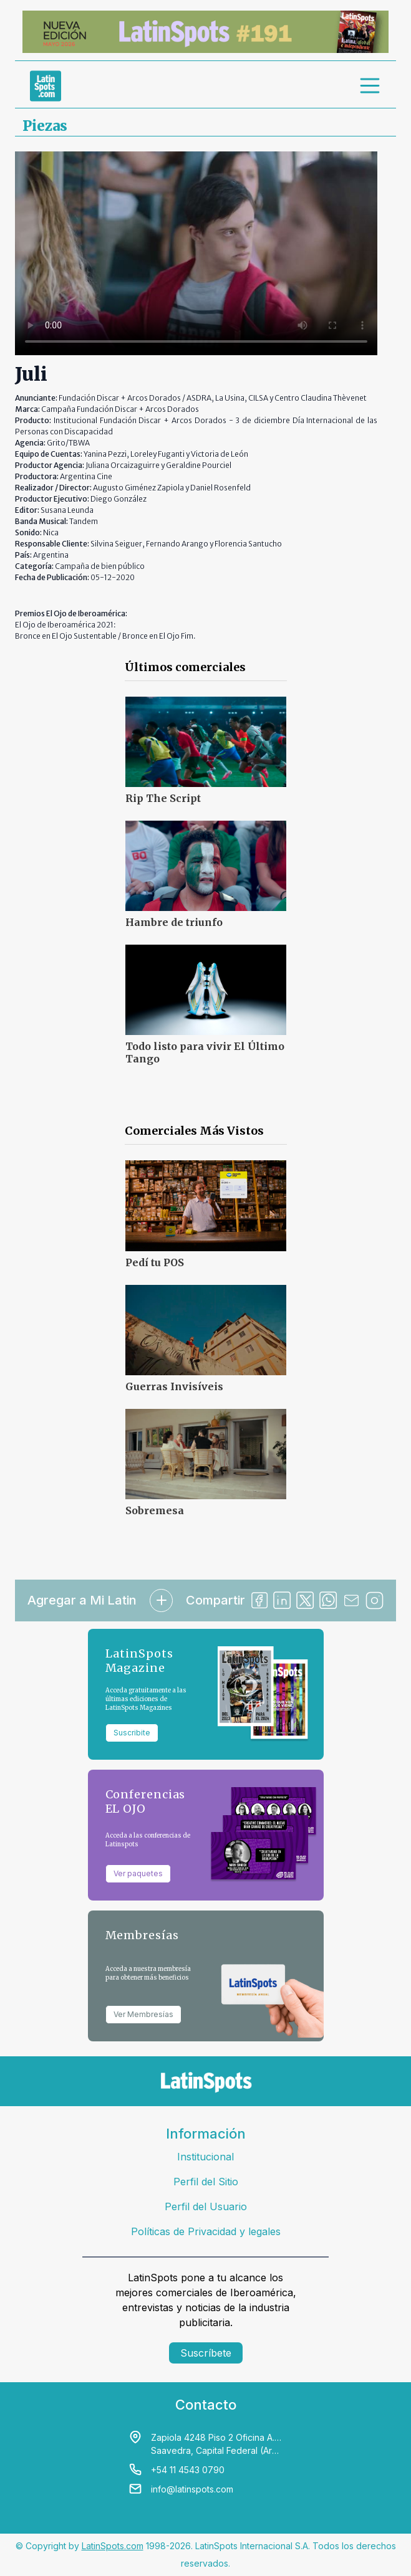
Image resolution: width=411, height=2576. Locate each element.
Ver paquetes (138, 1873)
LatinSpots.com (112, 2545)
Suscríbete (205, 2353)
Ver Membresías (143, 2014)
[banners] (205, 32)
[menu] (370, 86)
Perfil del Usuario (206, 2206)
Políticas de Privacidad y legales (206, 2231)
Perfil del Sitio (205, 2181)
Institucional (205, 2156)
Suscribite (132, 1732)
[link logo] (45, 86)
